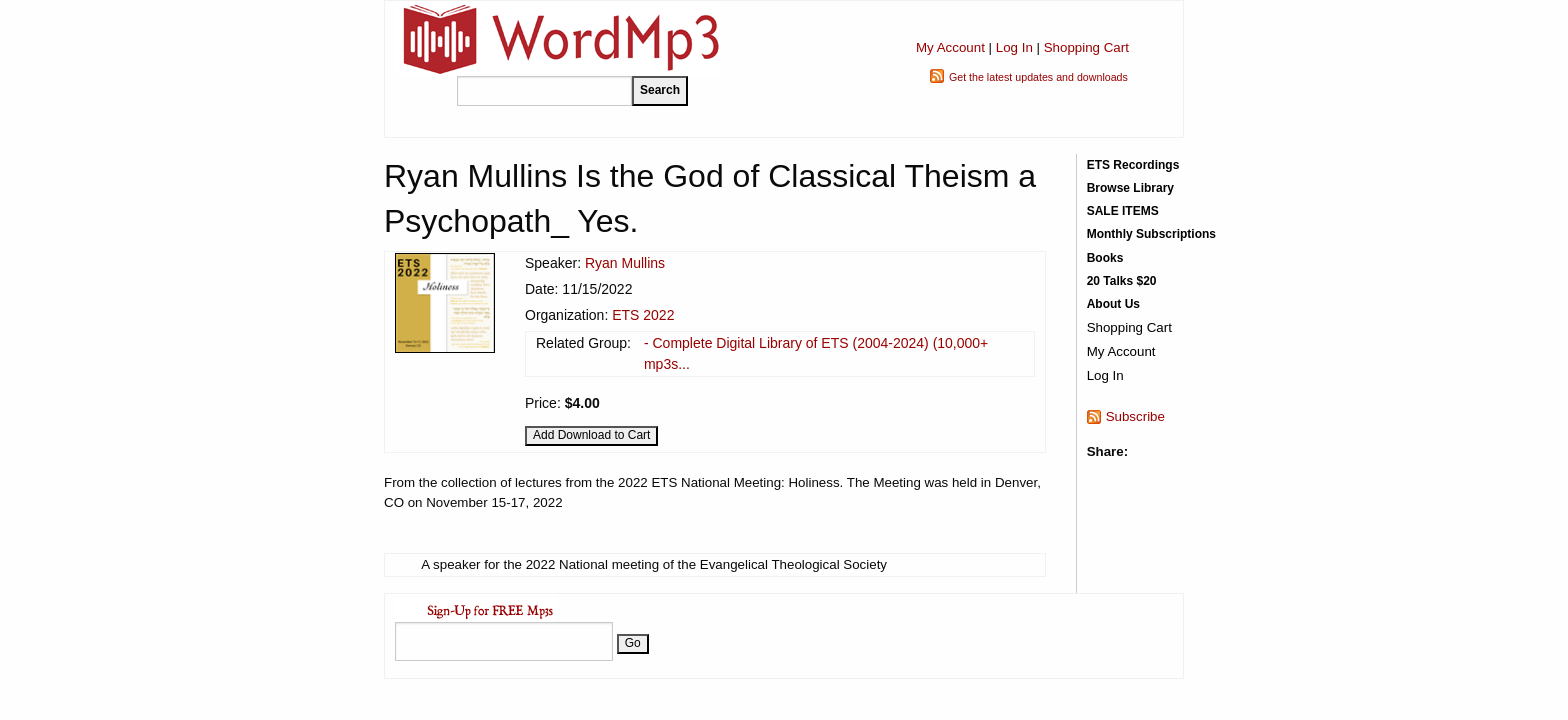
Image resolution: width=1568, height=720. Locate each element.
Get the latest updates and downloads (1038, 77)
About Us (1113, 304)
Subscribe (1135, 416)
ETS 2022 (643, 315)
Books (1105, 258)
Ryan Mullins (625, 263)
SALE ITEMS (1123, 211)
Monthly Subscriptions (1151, 234)
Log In (1014, 47)
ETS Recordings (1133, 165)
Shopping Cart (1086, 47)
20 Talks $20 (1122, 281)
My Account (950, 47)
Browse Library (1130, 188)
